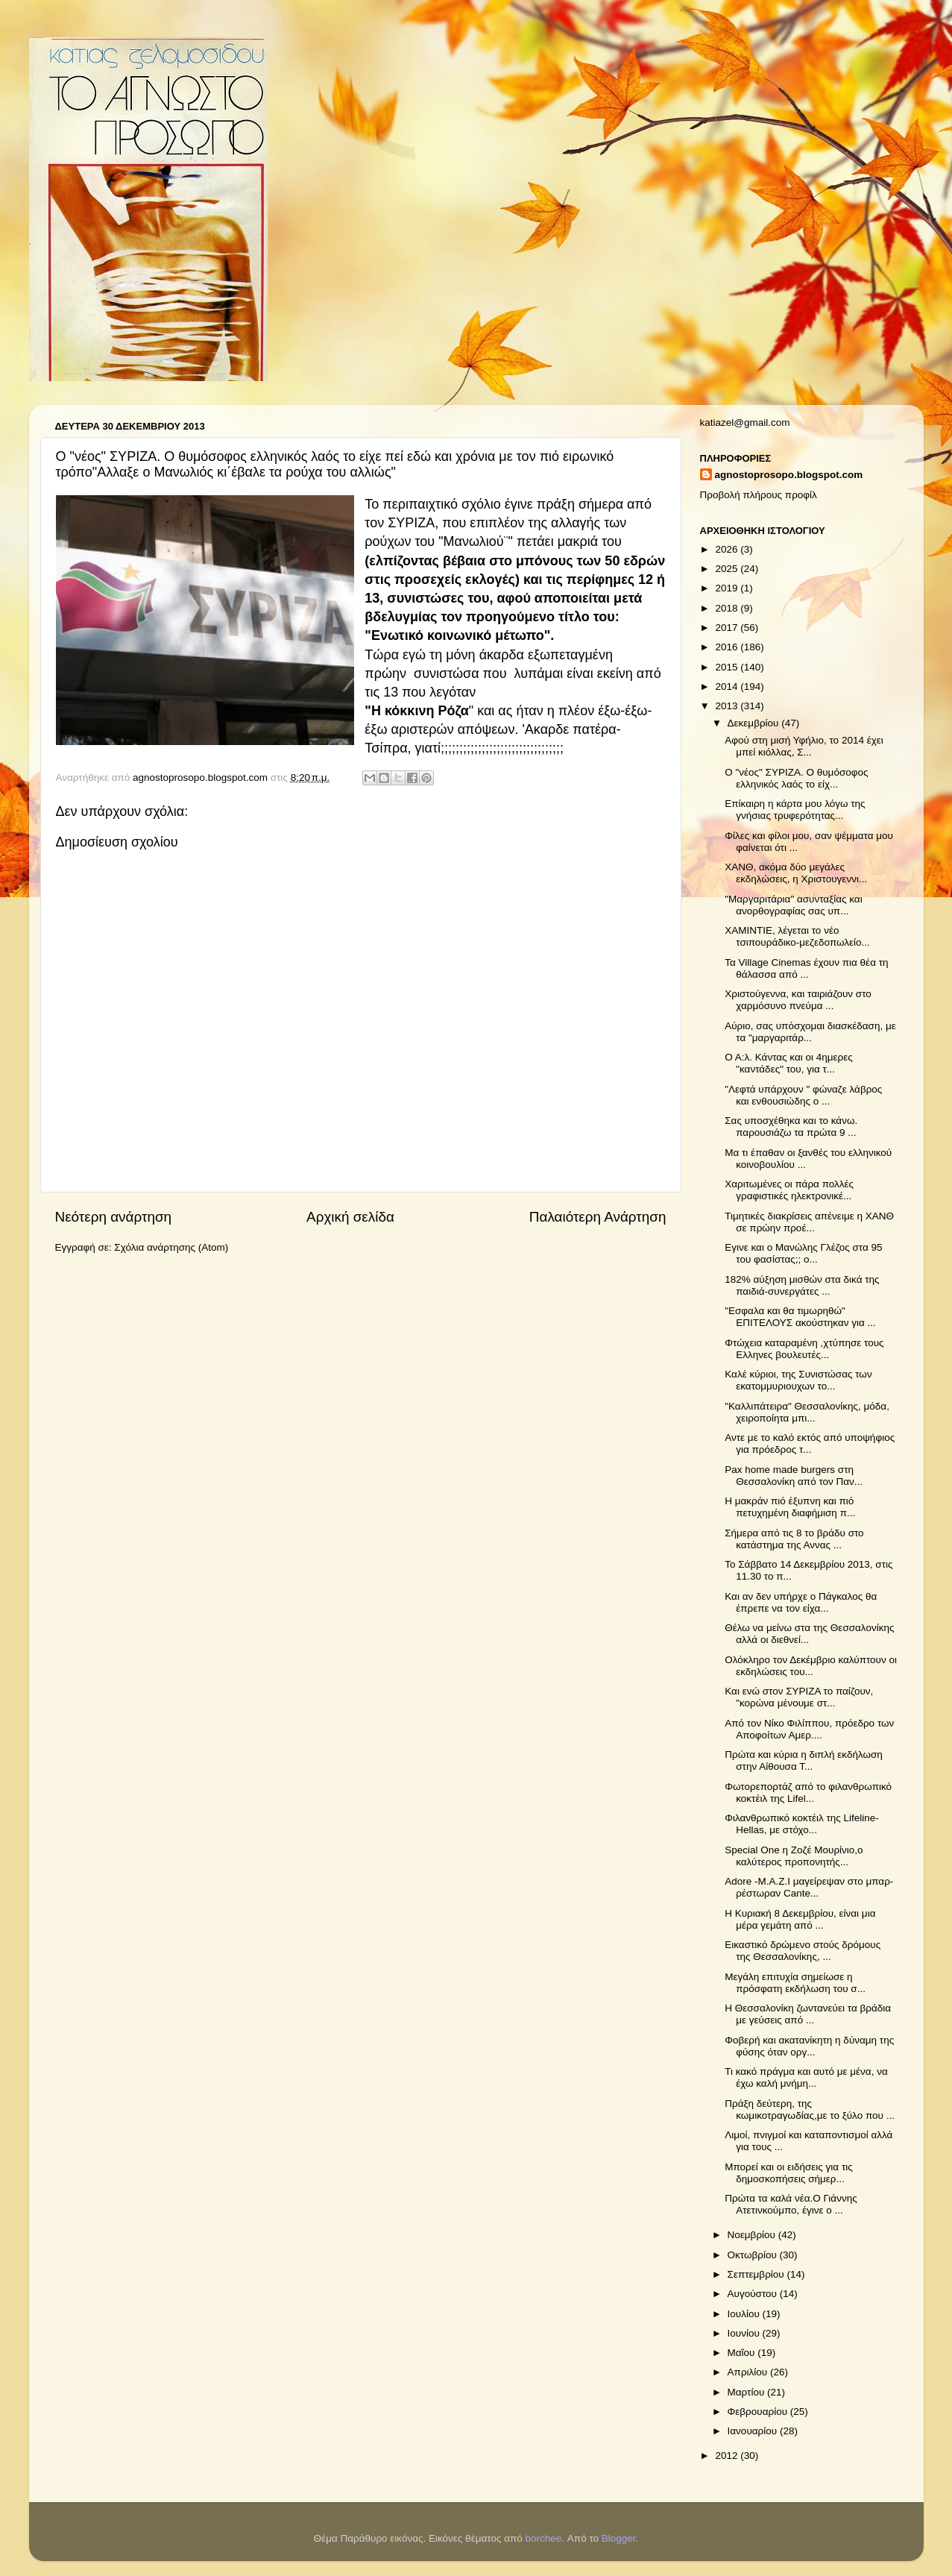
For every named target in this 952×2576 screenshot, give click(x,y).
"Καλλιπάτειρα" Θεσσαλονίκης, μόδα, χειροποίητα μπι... (807, 1412)
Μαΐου (743, 2352)
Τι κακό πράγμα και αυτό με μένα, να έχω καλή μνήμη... (806, 2077)
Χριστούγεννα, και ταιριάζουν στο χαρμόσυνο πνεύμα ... (798, 999)
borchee (544, 2538)
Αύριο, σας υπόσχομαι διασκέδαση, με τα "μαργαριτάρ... (810, 1031)
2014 (727, 686)
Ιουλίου (745, 2313)
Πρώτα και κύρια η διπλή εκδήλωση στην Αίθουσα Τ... (804, 1760)
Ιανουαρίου (754, 2431)
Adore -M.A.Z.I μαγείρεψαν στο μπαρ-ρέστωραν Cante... (809, 1887)
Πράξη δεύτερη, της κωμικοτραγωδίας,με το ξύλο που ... (810, 2109)
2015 (727, 667)
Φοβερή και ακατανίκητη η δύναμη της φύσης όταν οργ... (809, 2046)
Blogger (619, 2538)
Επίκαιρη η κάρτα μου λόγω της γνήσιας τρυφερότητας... (795, 809)
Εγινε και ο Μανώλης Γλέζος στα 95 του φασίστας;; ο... (803, 1253)
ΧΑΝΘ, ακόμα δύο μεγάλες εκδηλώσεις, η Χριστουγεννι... (796, 873)
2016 (727, 647)
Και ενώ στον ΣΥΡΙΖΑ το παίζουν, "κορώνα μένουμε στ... (799, 1697)
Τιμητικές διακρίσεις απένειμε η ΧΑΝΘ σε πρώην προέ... (809, 1222)
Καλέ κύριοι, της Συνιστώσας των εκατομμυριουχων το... (798, 1380)
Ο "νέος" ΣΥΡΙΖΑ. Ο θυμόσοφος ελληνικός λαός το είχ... (796, 778)
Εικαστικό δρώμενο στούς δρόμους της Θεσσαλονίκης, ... (802, 1950)
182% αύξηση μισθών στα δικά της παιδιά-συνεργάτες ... (802, 1285)
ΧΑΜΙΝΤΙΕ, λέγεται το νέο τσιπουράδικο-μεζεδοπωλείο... (797, 936)
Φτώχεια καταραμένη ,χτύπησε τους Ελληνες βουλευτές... (804, 1348)
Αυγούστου (754, 2293)
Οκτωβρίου (754, 2255)
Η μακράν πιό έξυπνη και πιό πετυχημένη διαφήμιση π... (790, 1506)
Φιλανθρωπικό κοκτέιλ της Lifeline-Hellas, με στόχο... (802, 1823)
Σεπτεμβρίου (757, 2274)
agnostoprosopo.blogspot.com (789, 474)
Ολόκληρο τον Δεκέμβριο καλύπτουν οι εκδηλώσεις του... (811, 1665)
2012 (727, 2455)
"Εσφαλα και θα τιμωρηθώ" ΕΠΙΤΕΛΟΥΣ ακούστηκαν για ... (800, 1316)
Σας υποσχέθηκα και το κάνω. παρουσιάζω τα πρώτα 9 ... (791, 1126)
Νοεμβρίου (753, 2234)
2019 (727, 588)
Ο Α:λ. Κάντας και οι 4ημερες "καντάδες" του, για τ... (789, 1063)
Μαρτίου (748, 2392)
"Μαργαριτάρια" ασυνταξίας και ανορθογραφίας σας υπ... (793, 905)
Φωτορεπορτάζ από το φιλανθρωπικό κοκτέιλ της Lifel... (808, 1792)
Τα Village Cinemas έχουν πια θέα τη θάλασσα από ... (806, 968)
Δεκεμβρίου (755, 723)
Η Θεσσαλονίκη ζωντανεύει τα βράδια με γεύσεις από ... (808, 2014)
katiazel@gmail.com (745, 422)
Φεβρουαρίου (759, 2411)
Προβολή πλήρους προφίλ (758, 494)
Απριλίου (749, 2372)
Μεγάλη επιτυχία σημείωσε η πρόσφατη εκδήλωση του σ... (795, 1982)
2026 (727, 549)
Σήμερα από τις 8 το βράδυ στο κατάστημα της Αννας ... (794, 1539)
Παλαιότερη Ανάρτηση (597, 1217)
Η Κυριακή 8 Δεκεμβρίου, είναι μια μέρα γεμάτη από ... (800, 1919)
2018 (727, 608)
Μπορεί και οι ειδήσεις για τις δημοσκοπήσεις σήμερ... (789, 2172)
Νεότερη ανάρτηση (113, 1217)
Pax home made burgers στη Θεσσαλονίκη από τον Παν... (794, 1475)
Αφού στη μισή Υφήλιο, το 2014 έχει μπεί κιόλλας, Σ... (804, 746)
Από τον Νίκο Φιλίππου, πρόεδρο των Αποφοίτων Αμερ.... (809, 1729)
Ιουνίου (745, 2333)
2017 (727, 627)
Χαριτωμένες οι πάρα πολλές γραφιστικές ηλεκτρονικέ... (789, 1189)
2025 (727, 568)
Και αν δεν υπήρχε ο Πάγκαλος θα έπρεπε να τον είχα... (801, 1602)
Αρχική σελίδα (350, 1217)
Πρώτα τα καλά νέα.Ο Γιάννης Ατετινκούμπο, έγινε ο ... (791, 2204)
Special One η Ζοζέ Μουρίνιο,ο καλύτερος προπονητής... (794, 1855)
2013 (727, 705)
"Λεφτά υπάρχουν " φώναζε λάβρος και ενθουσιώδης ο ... (803, 1095)
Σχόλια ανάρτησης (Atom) (171, 1247)
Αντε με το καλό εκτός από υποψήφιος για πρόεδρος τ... (810, 1443)
